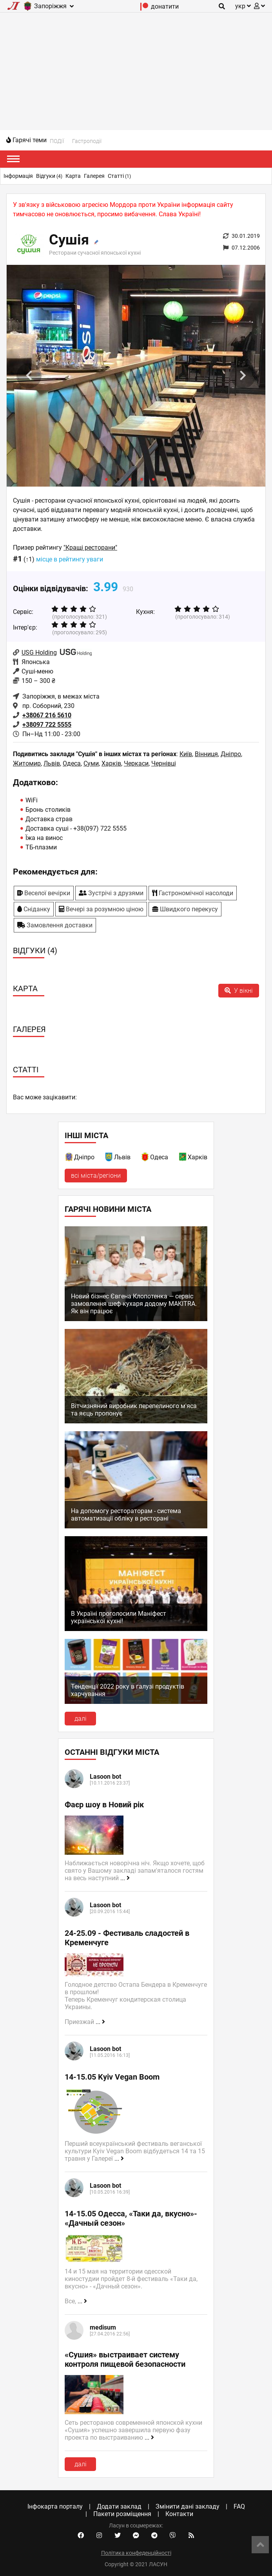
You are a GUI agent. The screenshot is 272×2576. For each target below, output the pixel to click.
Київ (186, 754)
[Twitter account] (117, 2535)
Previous (29, 375)
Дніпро (231, 754)
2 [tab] (118, 479)
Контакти (179, 2514)
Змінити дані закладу (187, 2506)
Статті (119, 176)
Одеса (72, 763)
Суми (91, 763)
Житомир (27, 763)
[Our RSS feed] (191, 2535)
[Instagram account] (99, 2535)
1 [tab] (107, 479)
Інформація (18, 176)
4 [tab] (142, 479)
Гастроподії (87, 141)
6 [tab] (165, 479)
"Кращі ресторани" (90, 547)
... (125, 1878)
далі (80, 1718)
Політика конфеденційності (136, 2553)
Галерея (94, 176)
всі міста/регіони (96, 1175)
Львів (52, 763)
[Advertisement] (136, 71)
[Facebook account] (80, 2535)
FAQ (239, 2506)
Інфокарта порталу (55, 2506)
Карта (73, 176)
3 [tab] (130, 479)
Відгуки (49, 176)
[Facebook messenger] (136, 2535)
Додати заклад (119, 2506)
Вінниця (206, 754)
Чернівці (163, 763)
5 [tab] (154, 479)
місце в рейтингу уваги (69, 559)
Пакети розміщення (122, 2514)
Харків (111, 763)
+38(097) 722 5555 (100, 828)
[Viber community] (172, 2535)
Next (243, 375)
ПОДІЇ (57, 141)
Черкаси (136, 763)
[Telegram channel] (154, 2535)
